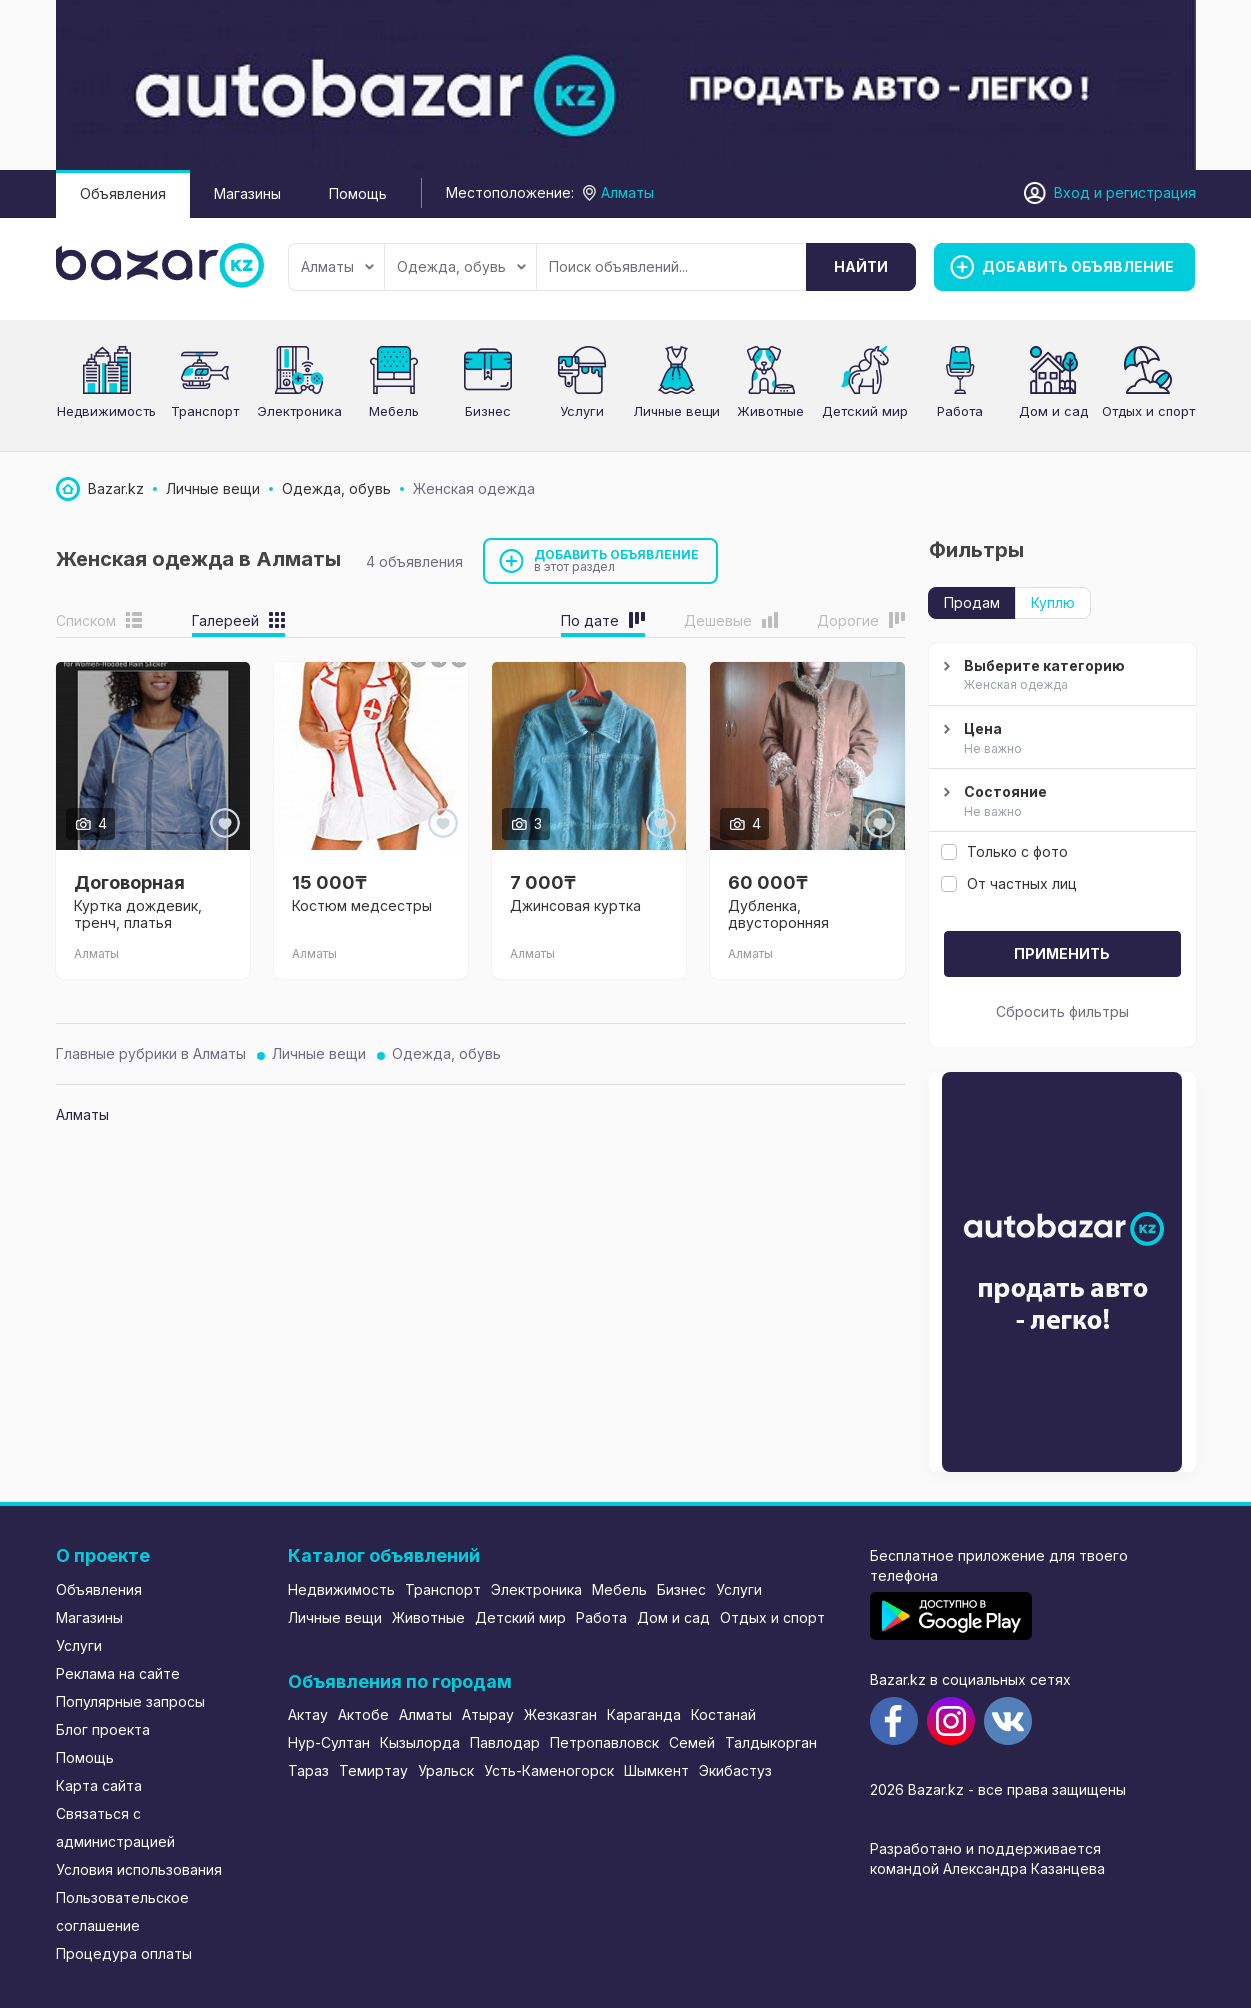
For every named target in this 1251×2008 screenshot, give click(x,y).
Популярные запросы (130, 1701)
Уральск (446, 1770)
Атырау (488, 1714)
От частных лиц (1009, 883)
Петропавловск (604, 1742)
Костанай (723, 1714)
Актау (308, 1714)
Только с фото (1004, 851)
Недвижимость (106, 411)
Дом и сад (1053, 411)
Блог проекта (103, 1729)
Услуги (582, 411)
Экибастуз (735, 1770)
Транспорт (205, 411)
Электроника (299, 411)
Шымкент (656, 1770)
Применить (1062, 953)
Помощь (358, 193)
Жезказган (560, 1714)
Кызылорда (420, 1742)
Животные (428, 1617)
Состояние (1060, 802)
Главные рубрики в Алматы (151, 1053)
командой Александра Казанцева (987, 1868)
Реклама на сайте (118, 1673)
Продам (972, 602)
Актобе (363, 1714)
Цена (1060, 739)
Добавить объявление (617, 560)
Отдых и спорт (1148, 411)
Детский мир (865, 411)
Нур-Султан (329, 1742)
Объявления (123, 193)
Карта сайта (99, 1785)
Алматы (337, 266)
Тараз (308, 1770)
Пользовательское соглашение (122, 1911)
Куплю (1053, 602)
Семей (692, 1742)
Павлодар (505, 1742)
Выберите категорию (1060, 676)
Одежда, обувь (461, 266)
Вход (1072, 192)
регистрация (1151, 192)
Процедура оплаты (124, 1953)
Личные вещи (676, 411)
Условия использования (139, 1869)
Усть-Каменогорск (549, 1770)
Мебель (394, 411)
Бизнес (488, 411)
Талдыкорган (771, 1742)
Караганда (644, 1714)
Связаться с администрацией (115, 1827)
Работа (960, 411)
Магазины (247, 193)
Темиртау (373, 1770)
